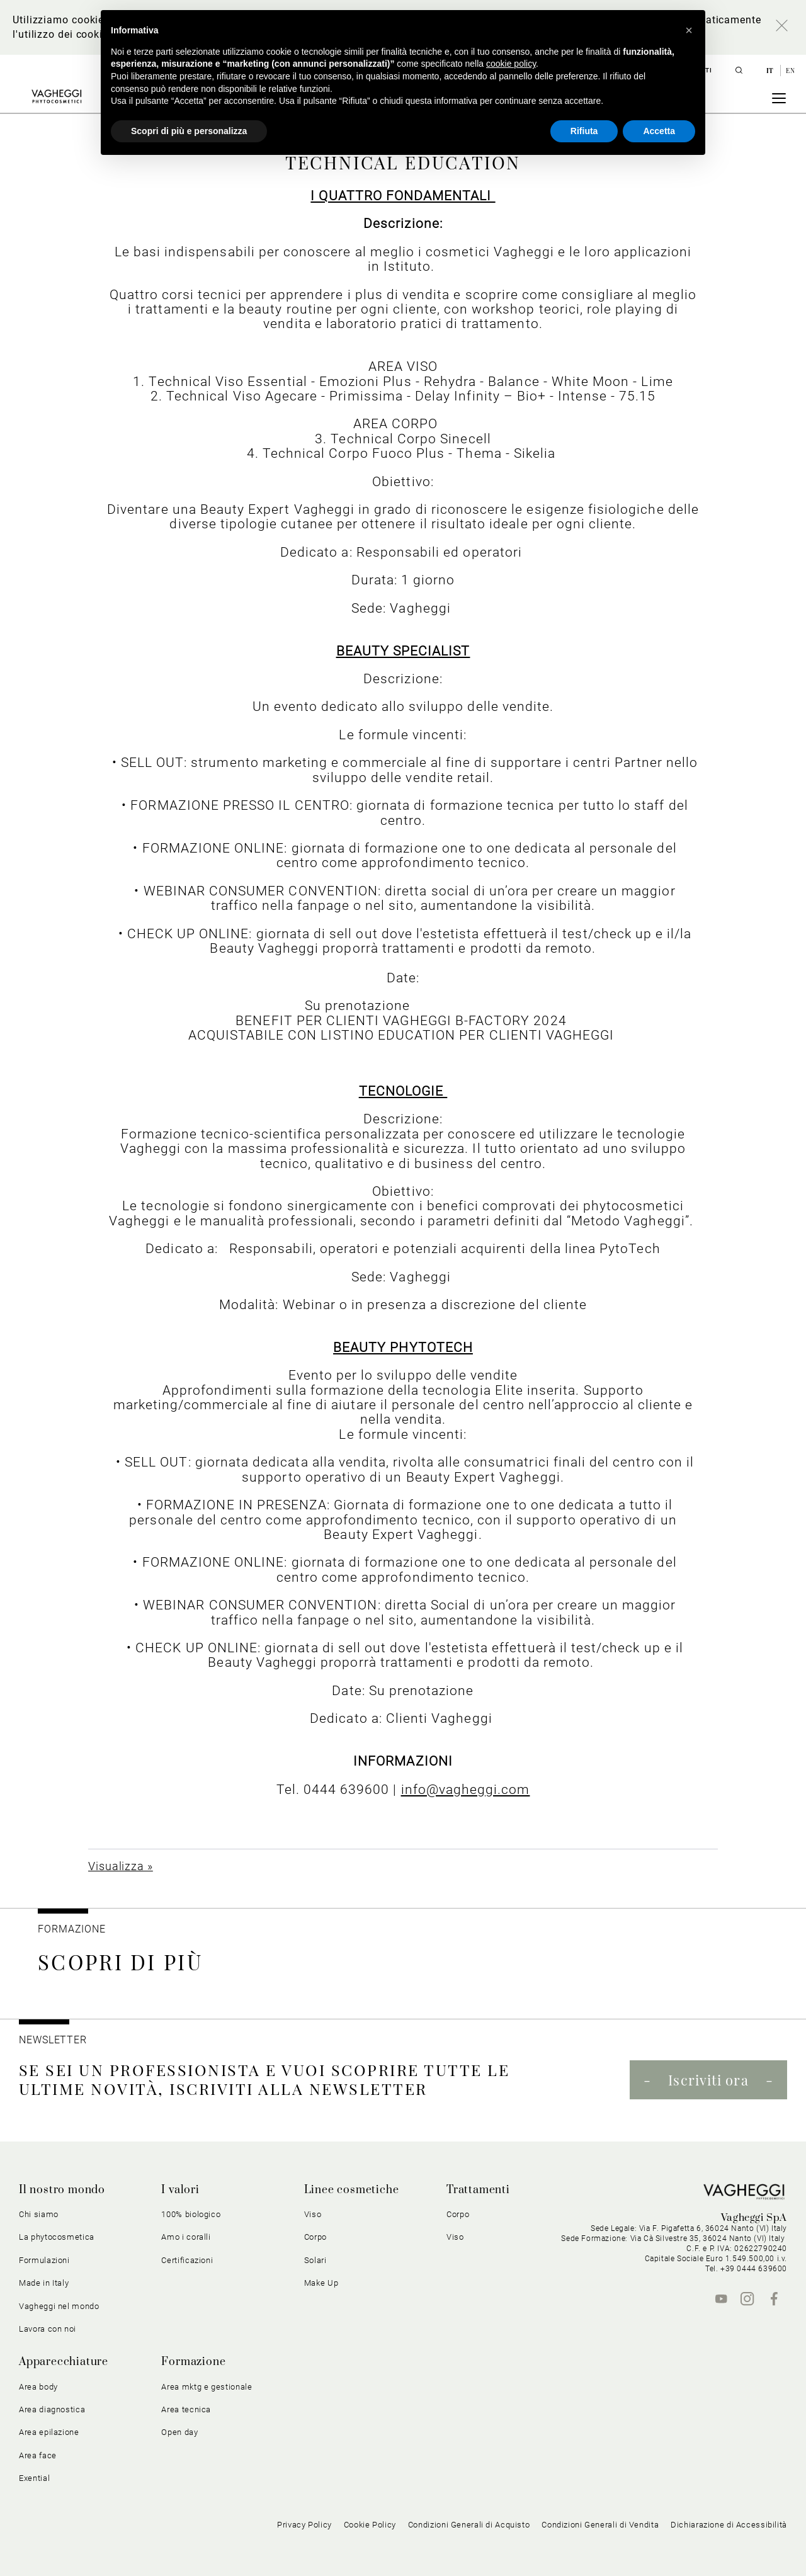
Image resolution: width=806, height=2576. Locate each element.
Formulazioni (44, 2260)
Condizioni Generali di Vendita (600, 2524)
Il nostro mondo (62, 2190)
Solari (315, 2260)
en (790, 70)
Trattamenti (478, 2190)
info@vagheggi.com (465, 1789)
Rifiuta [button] (584, 131)
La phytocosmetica (56, 2237)
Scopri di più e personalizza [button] (189, 131)
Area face (38, 2455)
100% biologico (190, 2214)
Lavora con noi (47, 2329)
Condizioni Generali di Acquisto (469, 2524)
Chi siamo (39, 2214)
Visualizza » (120, 1866)
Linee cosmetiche (351, 2190)
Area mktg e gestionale (206, 2387)
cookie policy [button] (511, 64)
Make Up (321, 2283)
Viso (313, 2214)
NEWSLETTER (53, 2040)
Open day (179, 2432)
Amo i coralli (185, 2237)
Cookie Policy (370, 2524)
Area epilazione (49, 2432)
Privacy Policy (304, 2524)
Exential (34, 2478)
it (771, 70)
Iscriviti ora (708, 2079)
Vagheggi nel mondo (59, 2306)
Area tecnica (186, 2409)
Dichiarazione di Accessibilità (729, 2524)
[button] (689, 30)
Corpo (315, 2237)
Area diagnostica (52, 2409)
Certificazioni (187, 2260)
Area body (38, 2387)
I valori (180, 2190)
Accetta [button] (659, 131)
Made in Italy (44, 2283)
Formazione (72, 1929)
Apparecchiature (63, 2362)
